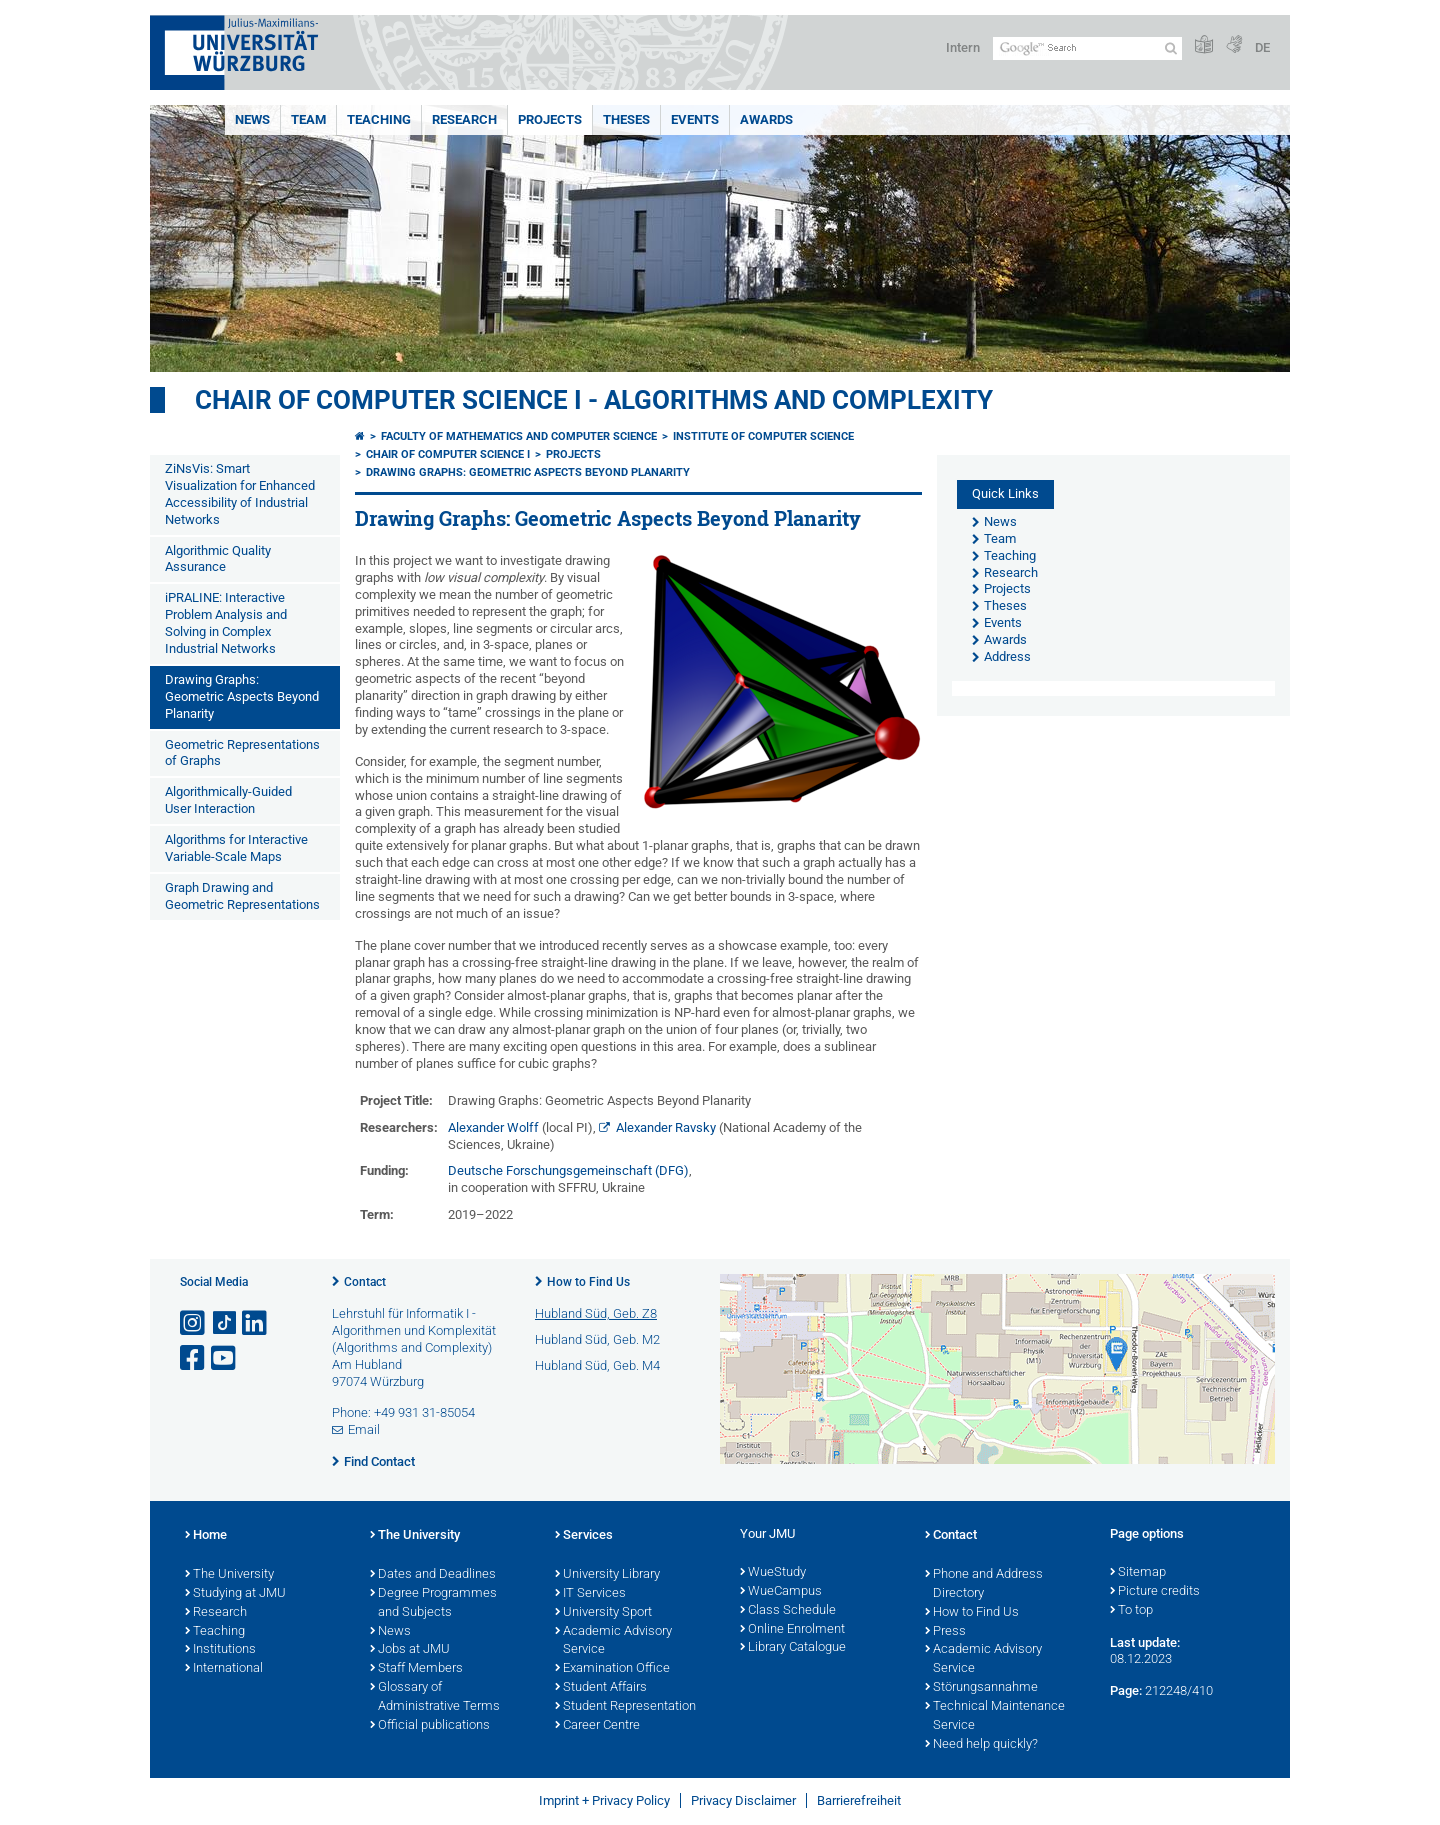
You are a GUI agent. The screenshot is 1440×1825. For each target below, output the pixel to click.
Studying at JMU (235, 1594)
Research (464, 119)
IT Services (590, 1594)
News (252, 119)
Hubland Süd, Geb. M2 (597, 1339)
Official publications (430, 1726)
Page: (1126, 1690)
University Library (607, 1575)
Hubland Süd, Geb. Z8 (596, 1313)
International (224, 1669)
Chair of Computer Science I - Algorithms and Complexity (594, 400)
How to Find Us (588, 1282)
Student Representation (625, 1707)
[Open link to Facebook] (194, 1358)
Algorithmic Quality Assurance (218, 559)
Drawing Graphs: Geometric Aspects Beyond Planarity (242, 696)
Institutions (220, 1650)
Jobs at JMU (410, 1650)
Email (364, 1429)
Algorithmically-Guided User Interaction (228, 800)
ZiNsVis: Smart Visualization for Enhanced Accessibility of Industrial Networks (240, 494)
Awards (766, 119)
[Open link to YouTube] (225, 1358)
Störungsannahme (981, 1688)
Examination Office (612, 1669)
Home (206, 1536)
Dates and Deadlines (433, 1575)
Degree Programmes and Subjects (433, 1603)
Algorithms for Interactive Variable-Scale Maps (236, 848)
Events (695, 119)
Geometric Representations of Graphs (242, 753)
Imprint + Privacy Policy (604, 1800)
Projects (550, 119)
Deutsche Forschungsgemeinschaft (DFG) (568, 1170)
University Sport (603, 1613)
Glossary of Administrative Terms (435, 1697)
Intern (963, 47)
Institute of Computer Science (763, 436)
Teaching (379, 119)
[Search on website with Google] (1087, 48)
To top (1131, 1611)
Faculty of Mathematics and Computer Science (519, 436)
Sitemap (1138, 1573)
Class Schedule (788, 1611)
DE (1262, 47)
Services (584, 1536)
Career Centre (597, 1726)
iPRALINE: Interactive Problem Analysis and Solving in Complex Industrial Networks (226, 623)
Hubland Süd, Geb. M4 (597, 1365)
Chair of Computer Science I (448, 454)
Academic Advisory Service (613, 1641)
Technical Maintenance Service (995, 1716)
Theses (626, 119)
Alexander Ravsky (666, 1127)
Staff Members (416, 1669)
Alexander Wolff (493, 1127)
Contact (365, 1282)
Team (308, 119)
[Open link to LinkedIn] (256, 1323)
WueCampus (781, 1592)
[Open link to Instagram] (194, 1323)
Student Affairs (601, 1688)
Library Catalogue (793, 1648)
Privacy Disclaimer (743, 1800)
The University (229, 1575)
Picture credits (1155, 1592)
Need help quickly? (981, 1745)
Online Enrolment (792, 1630)
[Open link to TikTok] (225, 1323)
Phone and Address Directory (984, 1584)
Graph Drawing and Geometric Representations (242, 896)
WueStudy (773, 1573)
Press (945, 1632)
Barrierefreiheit (859, 1800)
